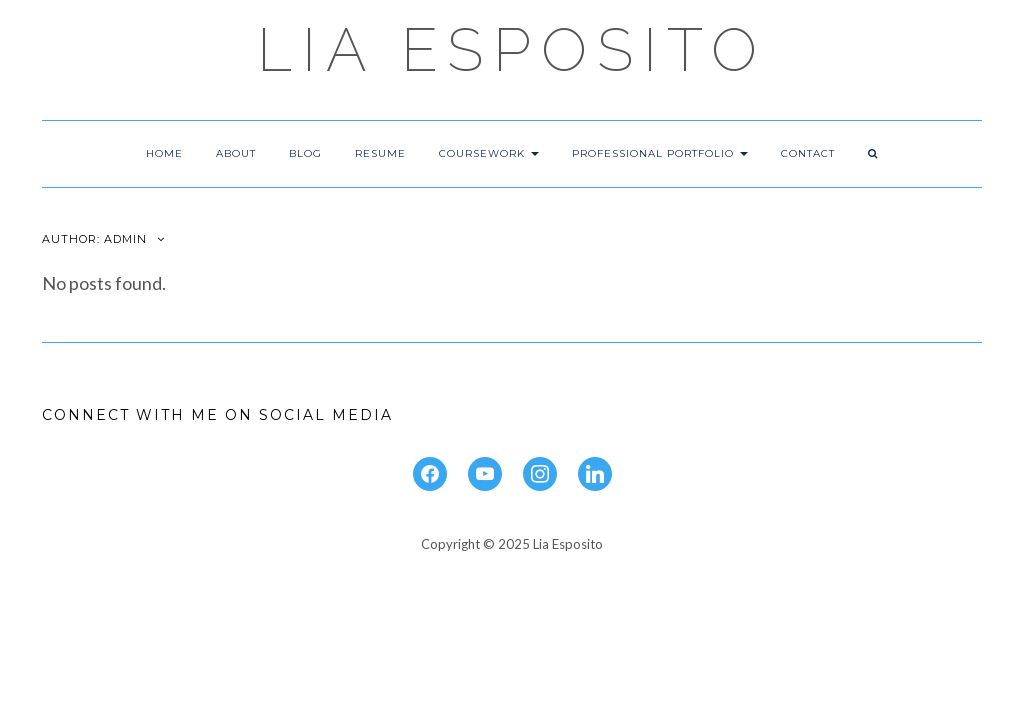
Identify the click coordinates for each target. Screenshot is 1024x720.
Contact (808, 153)
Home (164, 153)
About (236, 153)
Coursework (489, 153)
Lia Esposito (512, 50)
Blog (305, 153)
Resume (380, 153)
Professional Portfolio (660, 153)
